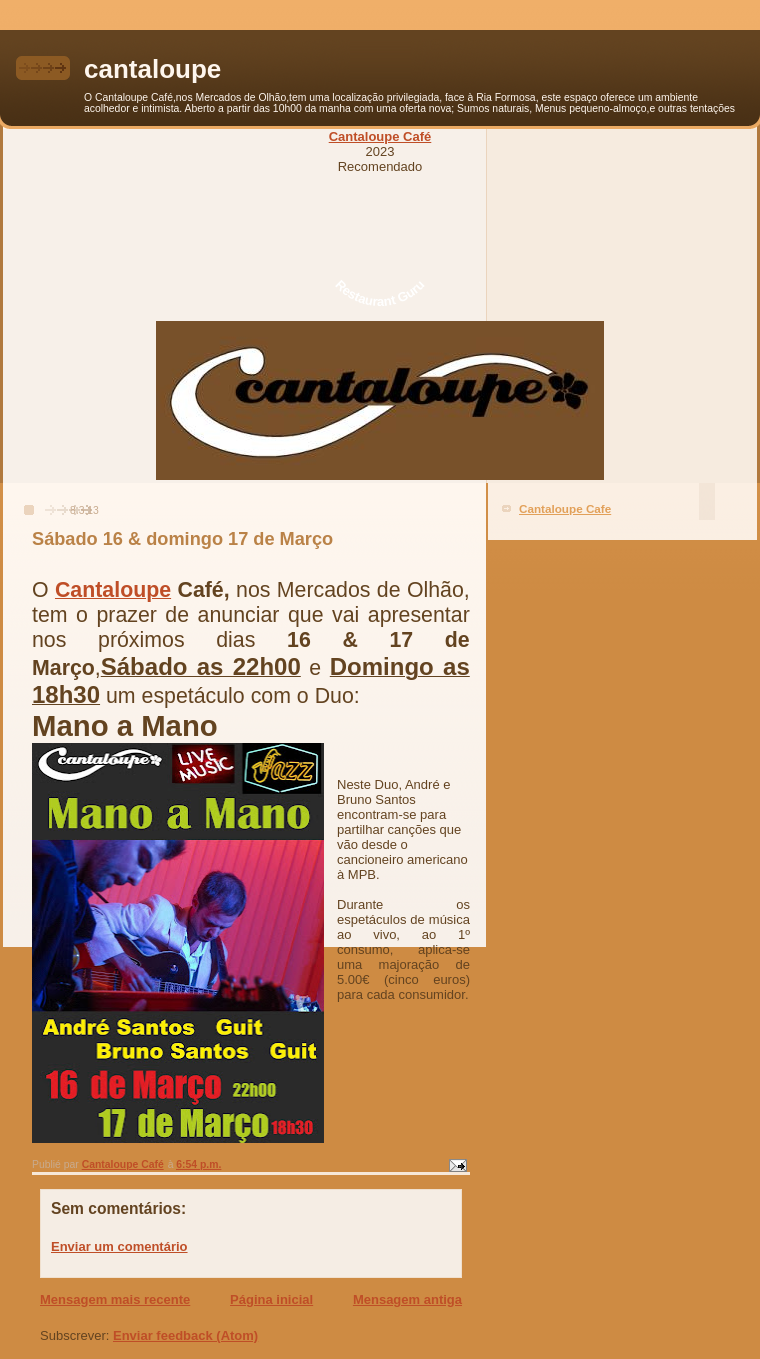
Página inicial (271, 1299)
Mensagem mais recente (115, 1299)
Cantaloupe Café (380, 136)
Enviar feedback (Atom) (185, 1335)
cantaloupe (152, 69)
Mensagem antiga (407, 1299)
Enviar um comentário (119, 1246)
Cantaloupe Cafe (565, 508)
